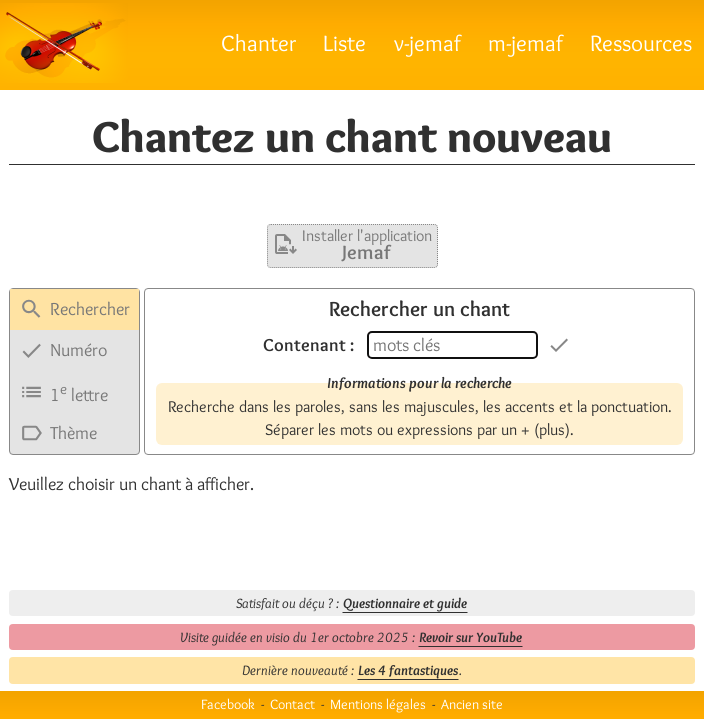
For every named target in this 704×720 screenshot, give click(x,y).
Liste (344, 42)
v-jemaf (427, 42)
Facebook (228, 704)
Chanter (258, 42)
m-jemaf (525, 42)
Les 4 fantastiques (408, 670)
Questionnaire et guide (405, 603)
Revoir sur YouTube (470, 637)
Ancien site (472, 704)
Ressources (641, 42)
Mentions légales (378, 704)
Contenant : (308, 345)
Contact (292, 704)
